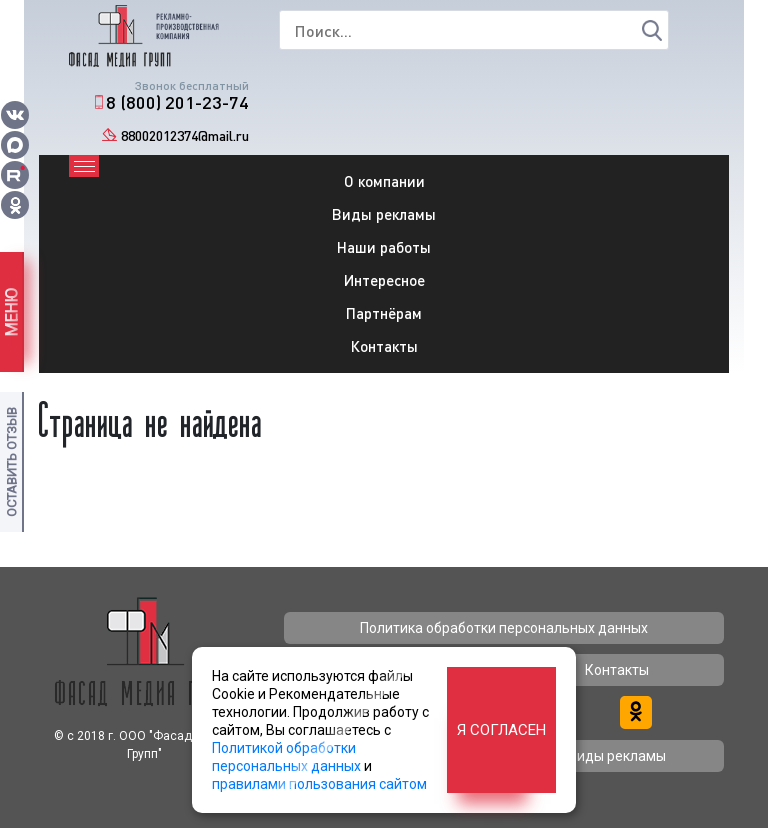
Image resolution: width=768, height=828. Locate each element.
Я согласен (501, 730)
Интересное (384, 280)
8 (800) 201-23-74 (177, 102)
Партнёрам (384, 313)
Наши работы (384, 247)
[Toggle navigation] (84, 166)
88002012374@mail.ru (185, 135)
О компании (384, 181)
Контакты (384, 346)
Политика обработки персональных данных (504, 628)
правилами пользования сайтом (319, 784)
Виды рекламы (384, 214)
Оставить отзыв (11, 462)
